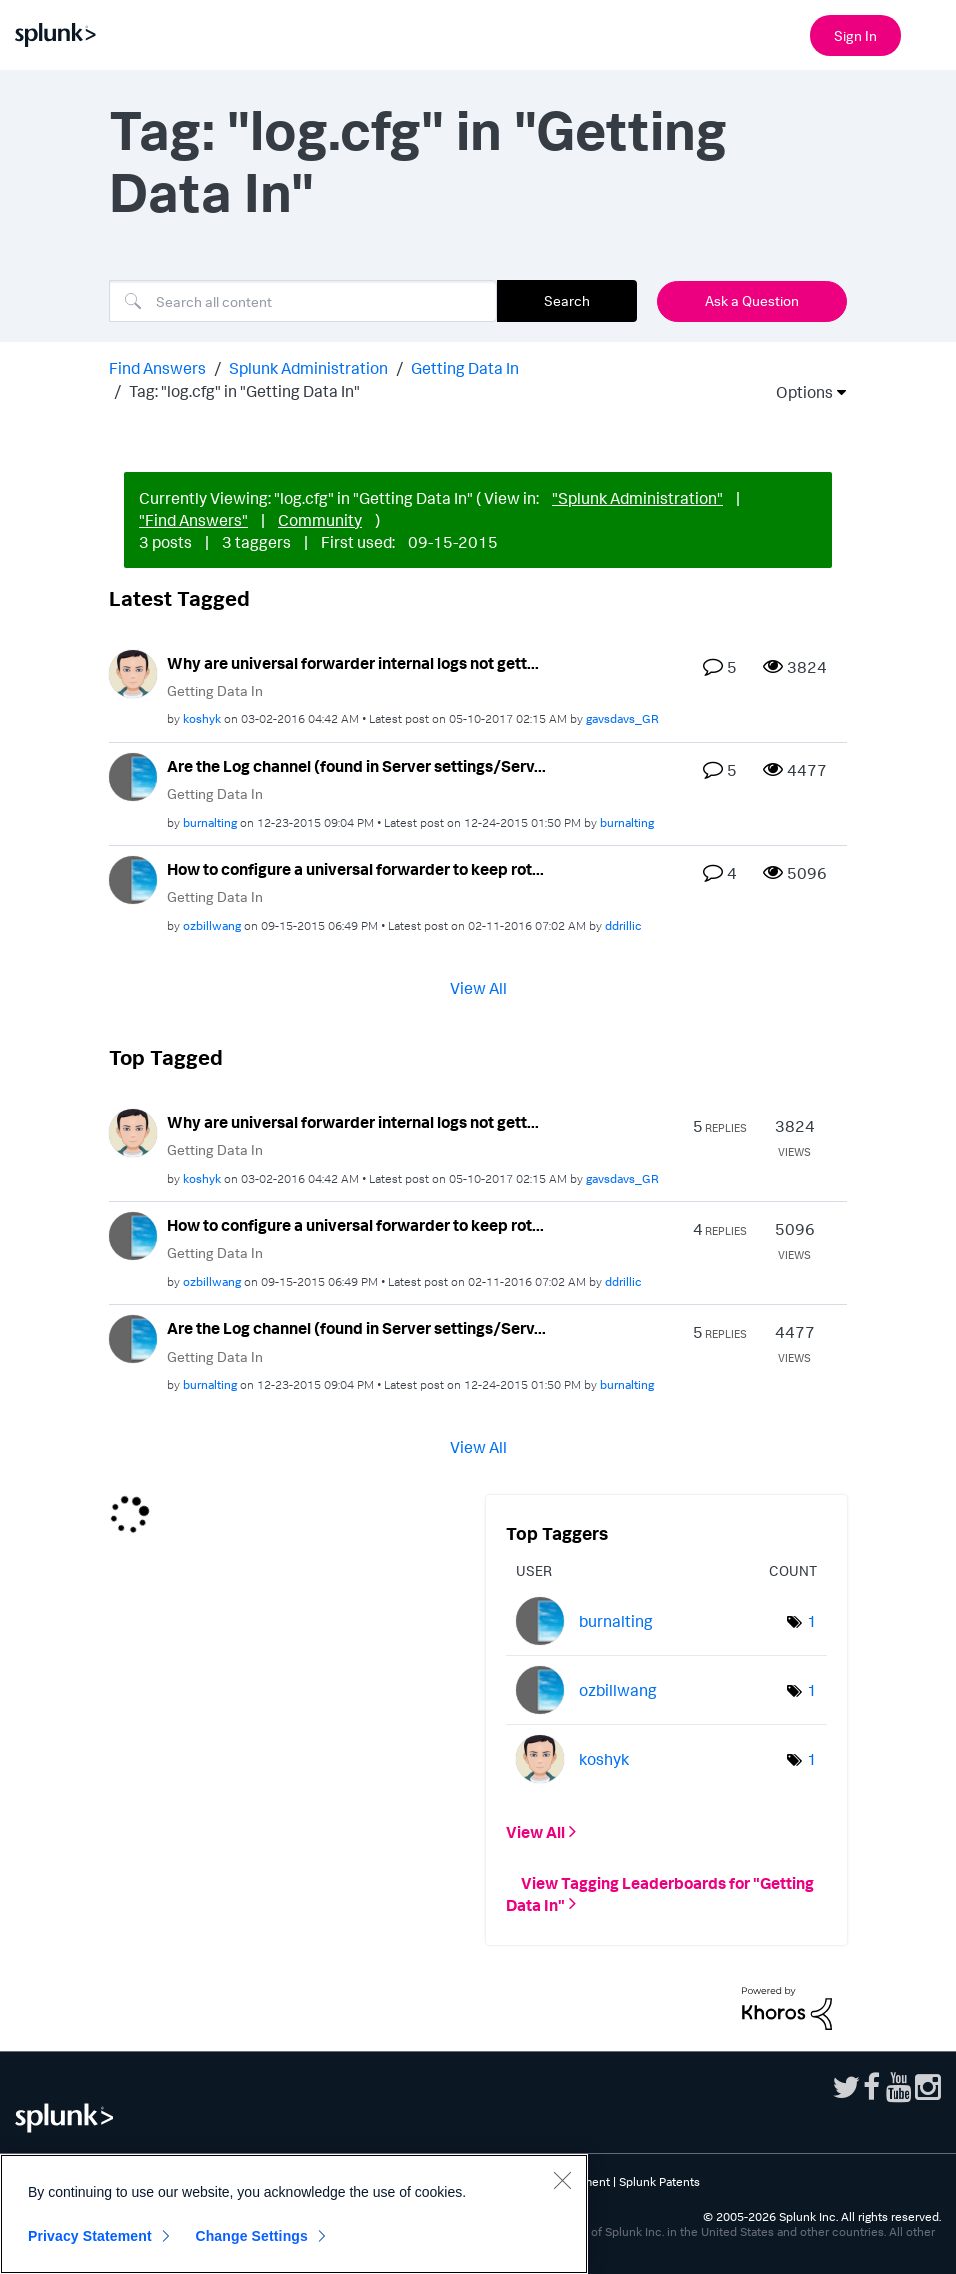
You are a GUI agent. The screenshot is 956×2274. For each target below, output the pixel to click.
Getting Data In (465, 368)
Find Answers (157, 368)
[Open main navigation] (929, 33)
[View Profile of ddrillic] (623, 925)
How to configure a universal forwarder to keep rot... (355, 869)
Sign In (855, 35)
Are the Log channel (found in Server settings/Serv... (356, 766)
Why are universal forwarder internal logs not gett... (353, 663)
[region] (294, 2214)
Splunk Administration (308, 368)
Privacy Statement (90, 2236)
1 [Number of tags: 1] (812, 1621)
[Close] (562, 2180)
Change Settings (251, 2236)
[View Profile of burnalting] (210, 822)
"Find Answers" (193, 520)
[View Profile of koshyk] (202, 718)
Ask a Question (752, 300)
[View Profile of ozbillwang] (212, 925)
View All (478, 987)
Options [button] (798, 392)
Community (320, 520)
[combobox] (303, 301)
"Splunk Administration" (637, 498)
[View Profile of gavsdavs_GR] (622, 718)
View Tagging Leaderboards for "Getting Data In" (660, 1893)
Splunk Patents (659, 2181)
